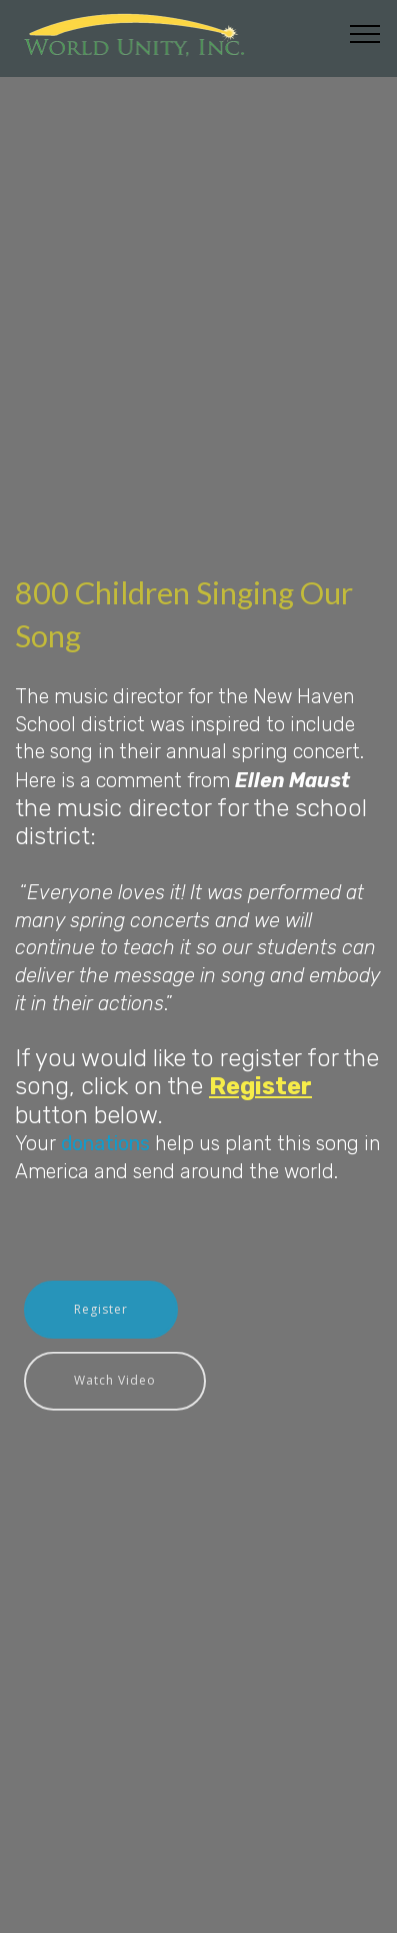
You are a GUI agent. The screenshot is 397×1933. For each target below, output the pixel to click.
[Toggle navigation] (365, 33)
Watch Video (115, 1393)
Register (101, 1322)
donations (105, 1164)
